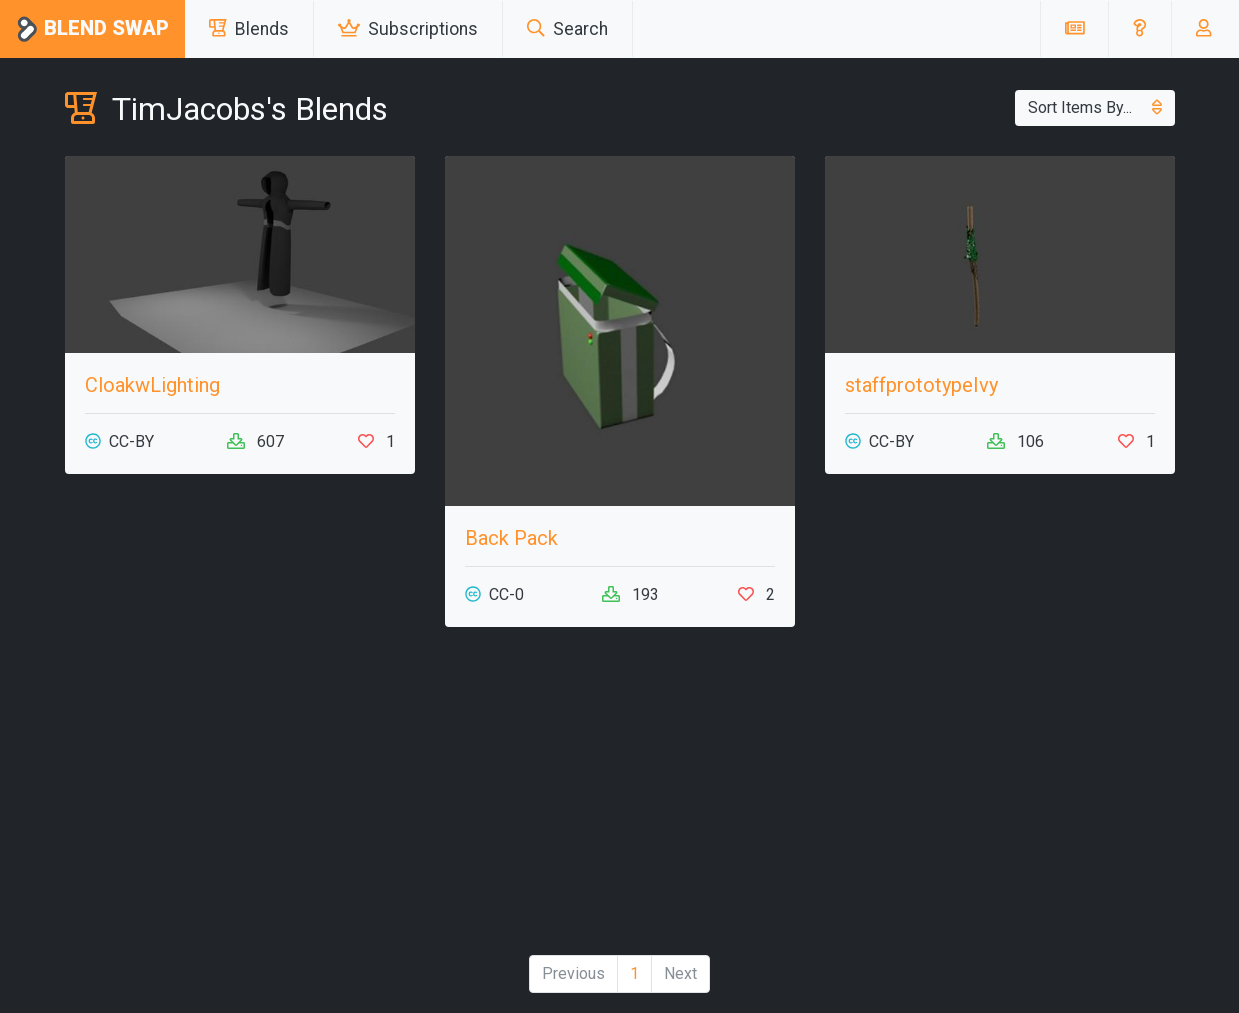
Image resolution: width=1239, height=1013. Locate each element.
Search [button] (567, 29)
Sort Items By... (1095, 107)
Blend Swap (92, 29)
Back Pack (511, 538)
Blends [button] (249, 29)
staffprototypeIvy (921, 385)
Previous (573, 973)
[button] (1139, 29)
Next (680, 973)
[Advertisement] (620, 799)
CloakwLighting (152, 385)
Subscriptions (408, 29)
